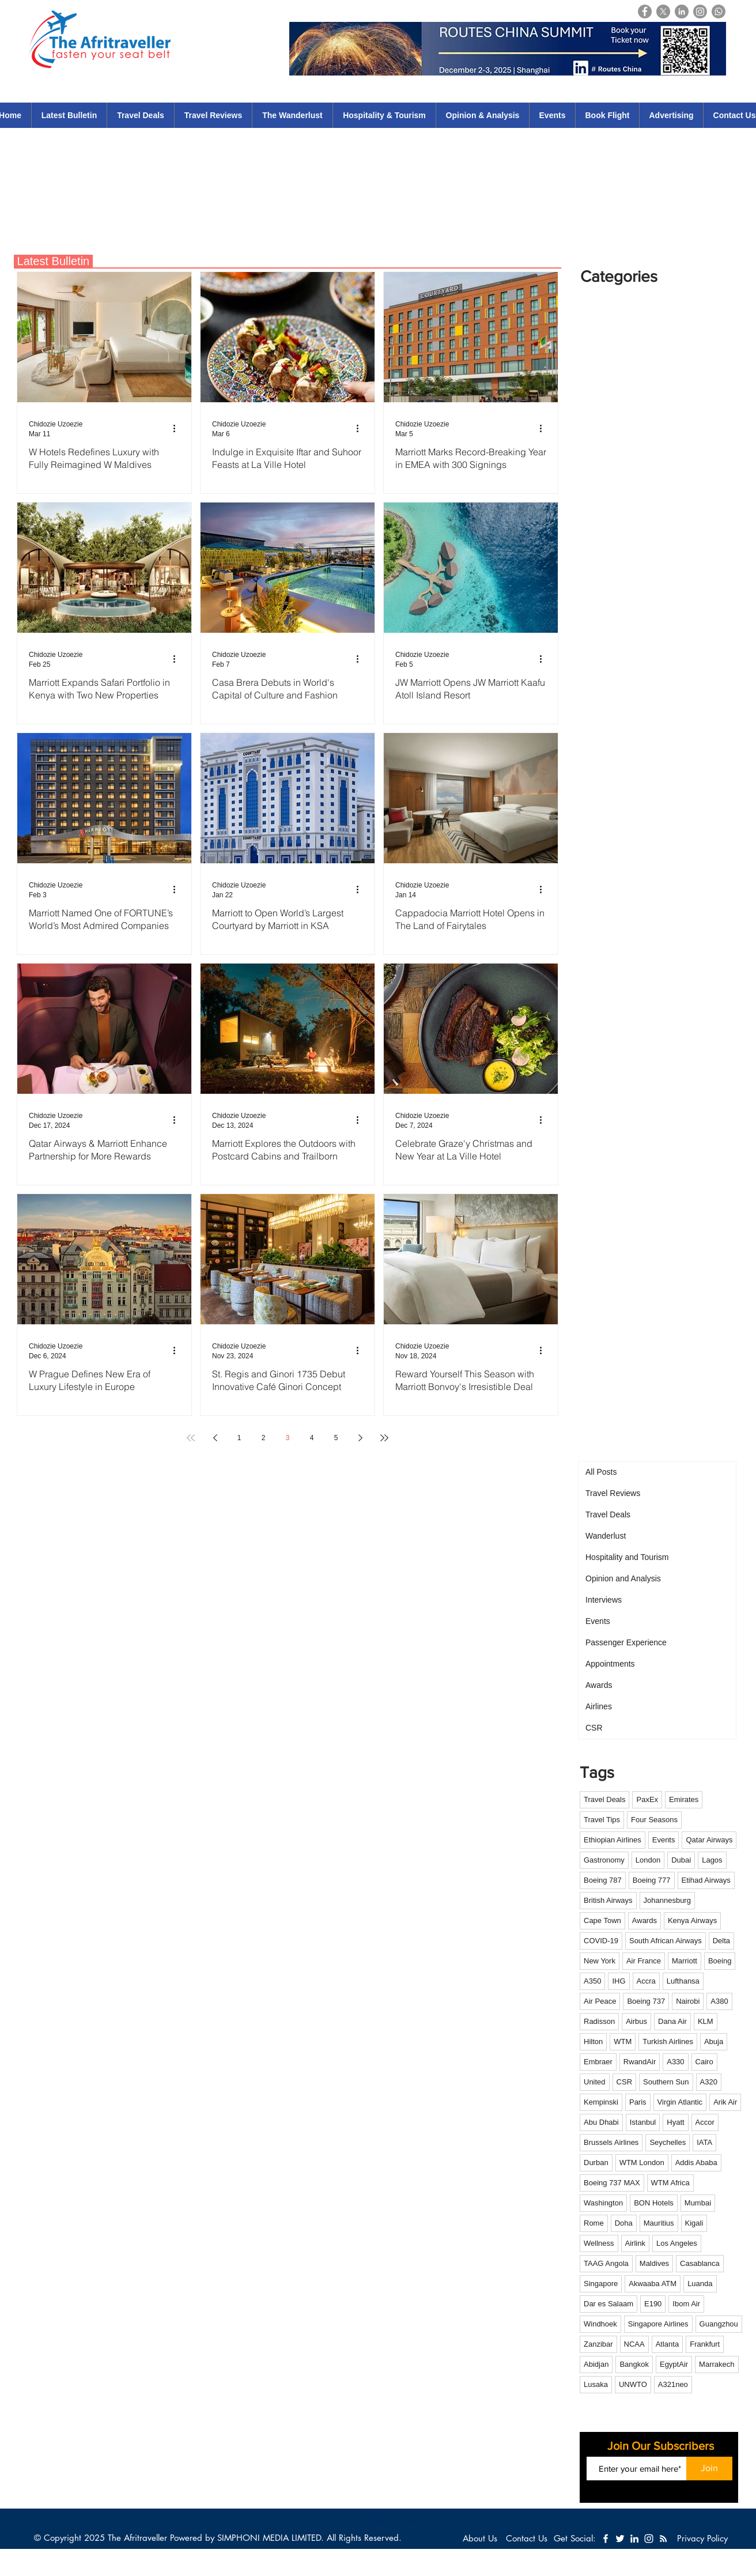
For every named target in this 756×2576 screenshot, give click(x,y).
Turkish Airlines (667, 2041)
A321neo (673, 2384)
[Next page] (360, 1437)
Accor (705, 2122)
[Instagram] (700, 11)
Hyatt (675, 2122)
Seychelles (667, 2142)
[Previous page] (215, 1437)
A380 (719, 2001)
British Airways (608, 1900)
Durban (596, 2162)
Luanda (699, 2283)
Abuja (713, 2041)
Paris (638, 2102)
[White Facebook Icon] (605, 2538)
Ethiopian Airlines (612, 1839)
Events (663, 1839)
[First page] (190, 1437)
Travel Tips (602, 1819)
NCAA (634, 2344)
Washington (603, 2203)
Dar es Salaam (608, 2303)
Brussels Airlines (611, 2142)
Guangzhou (719, 2324)
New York (599, 1960)
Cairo (704, 2061)
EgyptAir (674, 2364)
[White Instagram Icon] (649, 2538)
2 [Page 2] (264, 1438)
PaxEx (647, 1799)
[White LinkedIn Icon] (634, 2538)
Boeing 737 (646, 2001)
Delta (721, 1940)
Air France (643, 1960)
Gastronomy (604, 1860)
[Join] (709, 2468)
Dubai (681, 1860)
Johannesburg (667, 1900)
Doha (624, 2223)
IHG (618, 1981)
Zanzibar (598, 2344)
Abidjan (596, 2364)
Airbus (636, 2021)
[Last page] (384, 1437)
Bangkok (634, 2364)
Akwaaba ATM (652, 2283)
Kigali (694, 2223)
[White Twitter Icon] (620, 2538)
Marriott (684, 1960)
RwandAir (639, 2061)
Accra (646, 1981)
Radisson (599, 2021)
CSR (624, 2082)
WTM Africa (670, 2182)
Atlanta (667, 2344)
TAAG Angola (606, 2263)
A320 (708, 2082)
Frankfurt (705, 2344)
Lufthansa (683, 1981)
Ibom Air (686, 2303)
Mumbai (698, 2203)
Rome (594, 2223)
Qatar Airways (709, 1839)
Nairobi (688, 2001)
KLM (705, 2021)
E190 (653, 2303)
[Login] (742, 11)
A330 (675, 2061)
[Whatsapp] (718, 11)
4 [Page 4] (312, 1438)
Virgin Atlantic (680, 2102)
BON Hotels (654, 2203)
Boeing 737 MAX (612, 2182)
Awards (644, 1920)
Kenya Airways (692, 1920)
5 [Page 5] (336, 1438)
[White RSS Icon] (663, 2538)
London (648, 1860)
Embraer (598, 2061)
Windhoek (600, 2324)
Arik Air (725, 2102)
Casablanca (700, 2263)
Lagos (712, 1860)
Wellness (599, 2243)
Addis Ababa (696, 2162)
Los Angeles (676, 2243)
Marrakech (716, 2364)
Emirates (683, 1799)
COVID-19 (601, 1940)
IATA (704, 2142)
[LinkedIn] (682, 11)
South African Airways (665, 1940)
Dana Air (672, 2021)
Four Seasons (654, 1819)
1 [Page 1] (239, 1438)
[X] (663, 11)
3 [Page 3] (288, 1438)
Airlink (635, 2243)
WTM (623, 2041)
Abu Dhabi (601, 2122)
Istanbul (643, 2122)
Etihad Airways (706, 1880)
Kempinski (601, 2102)
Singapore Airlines (658, 2324)
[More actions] (178, 428)
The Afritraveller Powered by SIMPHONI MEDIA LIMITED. (216, 2537)
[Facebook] (645, 11)
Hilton (593, 2041)
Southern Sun (666, 2082)
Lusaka (596, 2384)
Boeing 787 (603, 1880)
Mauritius (659, 2223)
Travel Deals (604, 1799)
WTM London (641, 2162)
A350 (592, 1981)
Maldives (654, 2263)
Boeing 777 (652, 1880)
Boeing (719, 1960)
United (595, 2082)
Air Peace (600, 2001)
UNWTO (633, 2384)
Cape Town (602, 1920)
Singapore (601, 2283)
